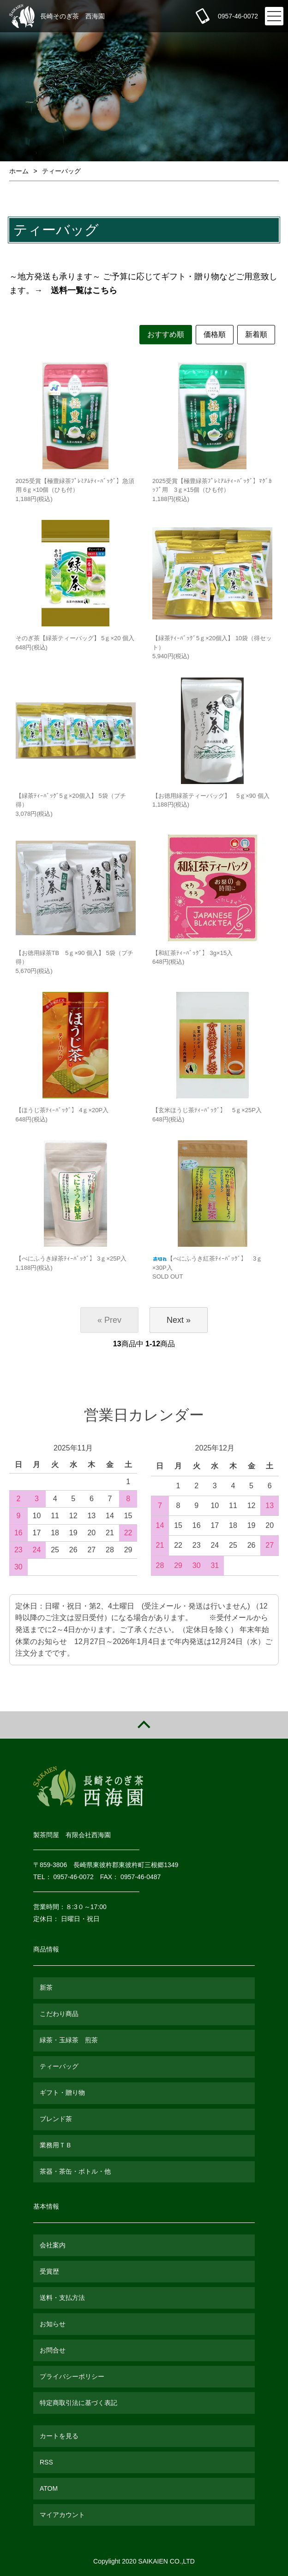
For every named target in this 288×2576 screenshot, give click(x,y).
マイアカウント (62, 2514)
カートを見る (59, 2436)
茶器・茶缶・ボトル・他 (75, 2171)
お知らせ (53, 2324)
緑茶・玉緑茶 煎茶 (69, 2040)
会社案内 (53, 2245)
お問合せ (53, 2350)
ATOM (49, 2488)
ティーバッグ (61, 171)
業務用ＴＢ (56, 2145)
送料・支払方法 (62, 2297)
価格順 (215, 334)
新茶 (46, 1987)
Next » (179, 1320)
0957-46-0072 (238, 16)
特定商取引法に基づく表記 (78, 2402)
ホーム (19, 171)
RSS (46, 2462)
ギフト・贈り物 (62, 2092)
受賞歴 (49, 2271)
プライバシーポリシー (72, 2376)
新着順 (256, 334)
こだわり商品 (59, 2013)
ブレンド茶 (56, 2118)
